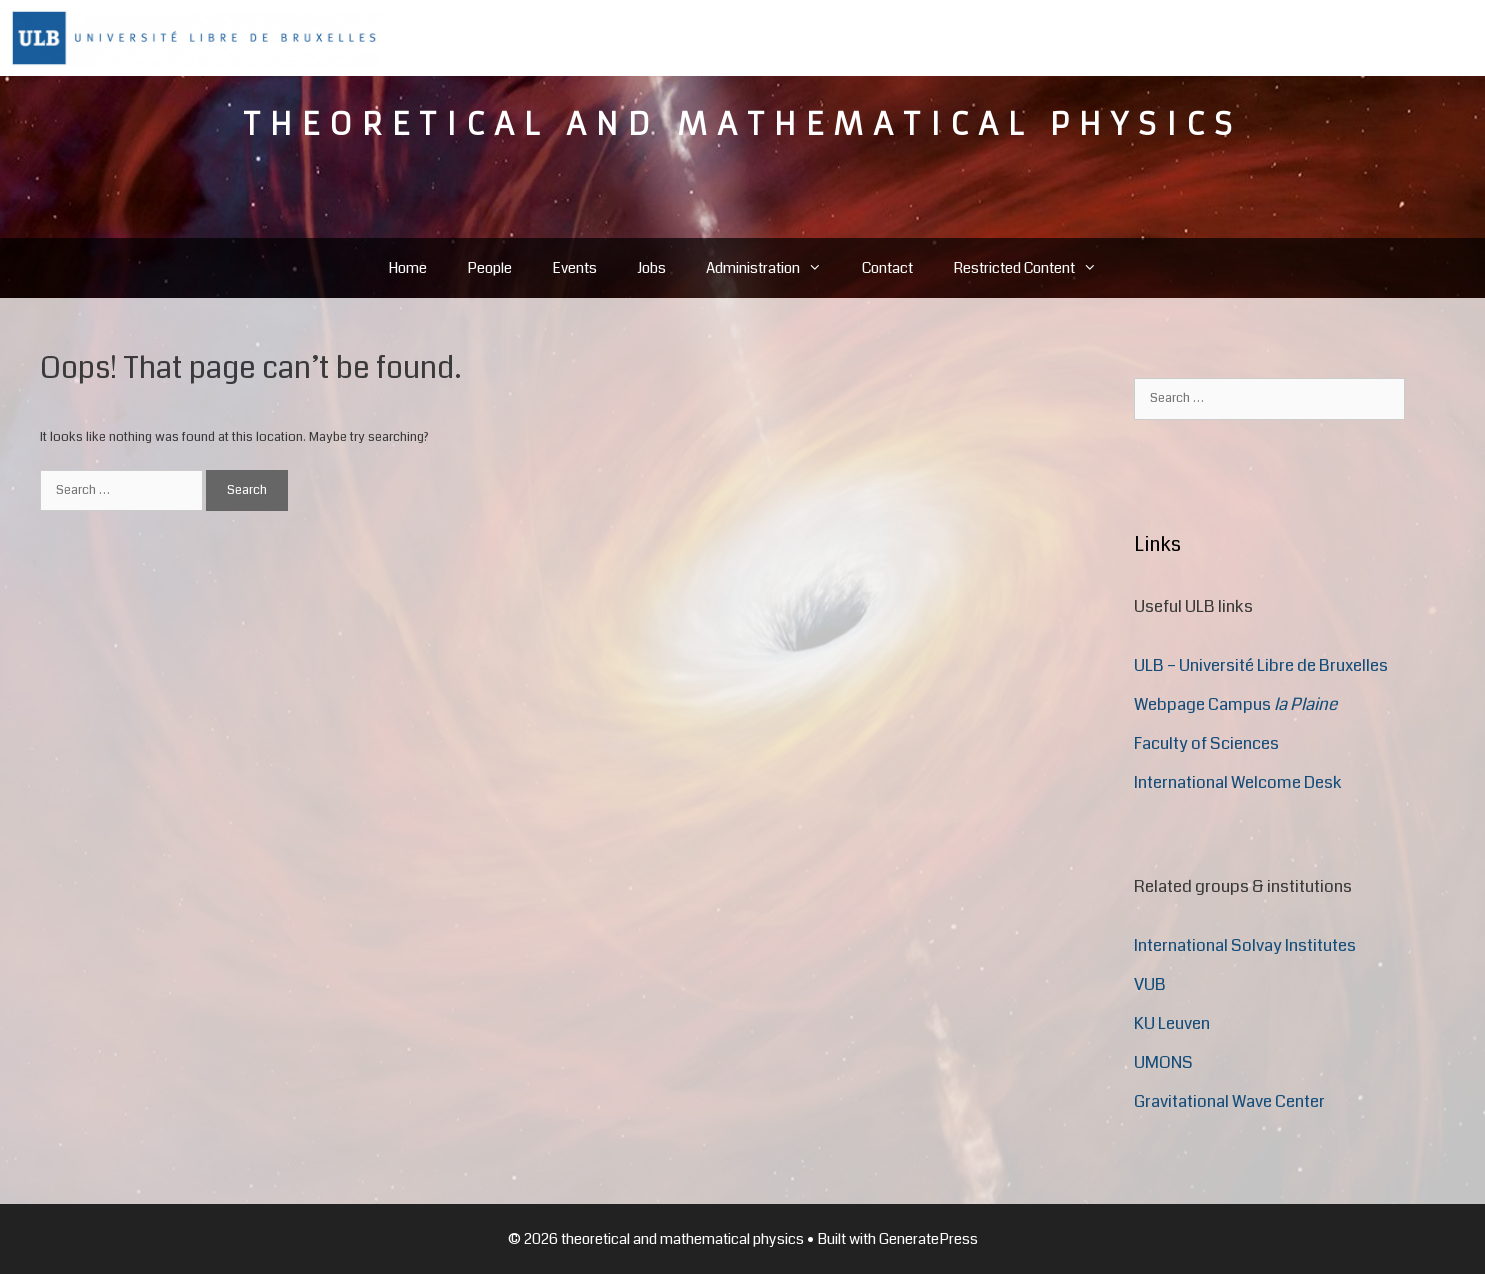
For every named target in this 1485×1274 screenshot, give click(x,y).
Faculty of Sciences (1206, 743)
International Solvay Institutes (1245, 945)
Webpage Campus (1235, 704)
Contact (887, 268)
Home (407, 268)
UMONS (1163, 1062)
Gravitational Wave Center (1229, 1101)
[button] (821, 268)
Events (574, 268)
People (489, 268)
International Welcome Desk (1238, 782)
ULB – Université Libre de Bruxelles (1261, 665)
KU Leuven (1172, 1023)
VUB (1150, 984)
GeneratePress (928, 1239)
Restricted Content (1035, 268)
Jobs (651, 268)
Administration (774, 268)
